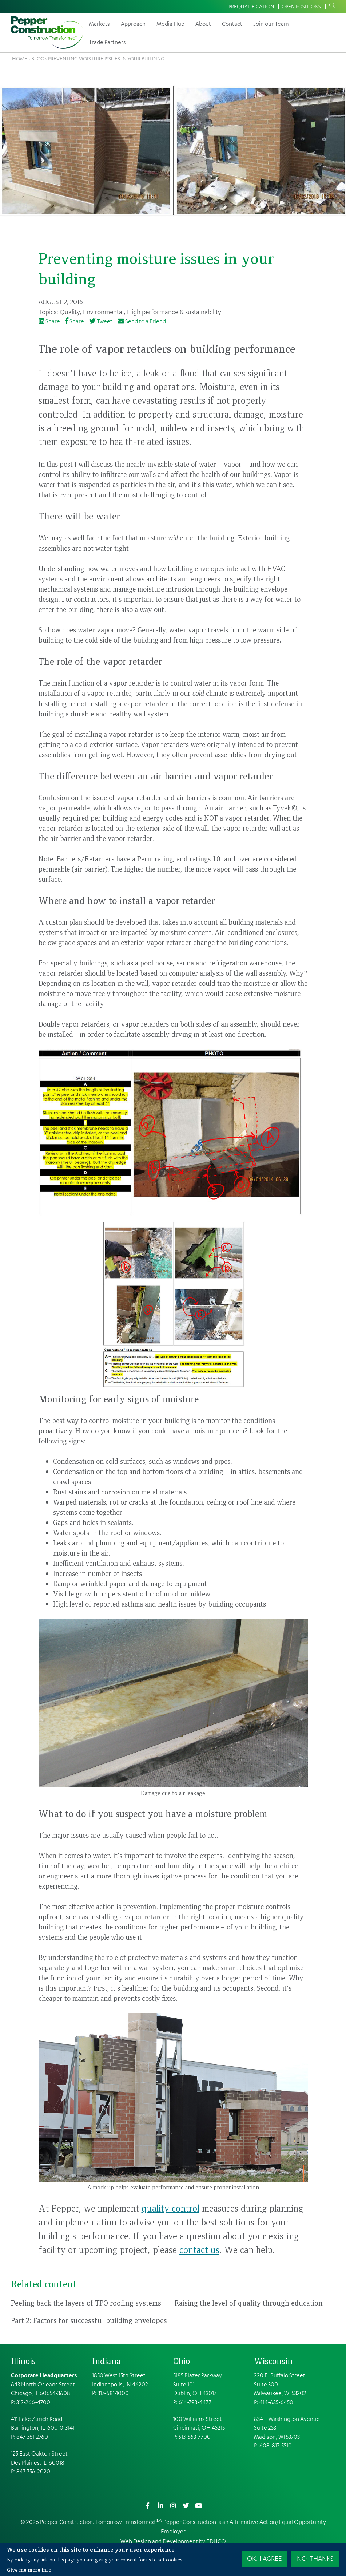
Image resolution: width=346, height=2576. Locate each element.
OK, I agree (264, 2558)
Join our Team (271, 23)
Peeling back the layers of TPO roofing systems (86, 2302)
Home (19, 58)
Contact (232, 23)
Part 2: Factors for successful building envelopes (89, 2320)
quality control (170, 2208)
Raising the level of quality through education (249, 2302)
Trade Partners (107, 42)
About (203, 23)
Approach (133, 23)
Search (330, 6)
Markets (99, 23)
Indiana (106, 2360)
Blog (37, 58)
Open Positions (301, 6)
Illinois (23, 2360)
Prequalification (251, 6)
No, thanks (315, 2558)
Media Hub (170, 23)
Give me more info (29, 2569)
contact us (199, 2249)
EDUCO (216, 2541)
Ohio (181, 2360)
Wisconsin (273, 2360)
